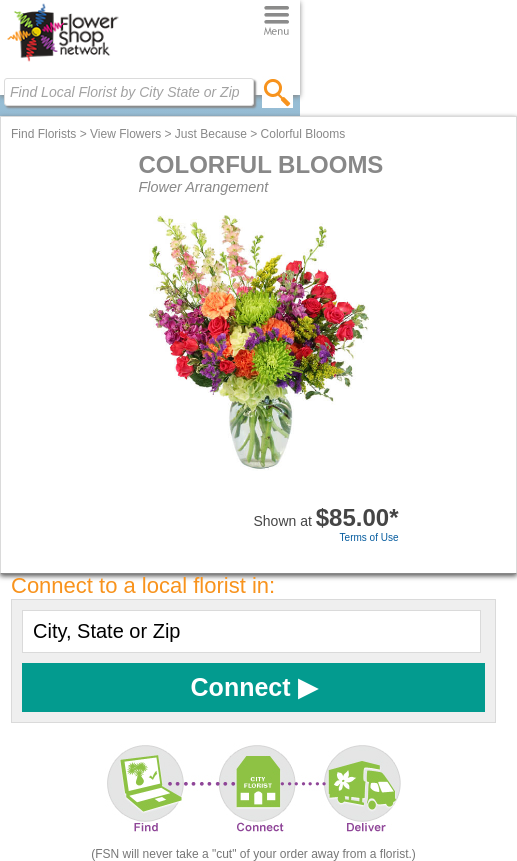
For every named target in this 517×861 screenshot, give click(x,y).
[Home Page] (62, 61)
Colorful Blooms (303, 134)
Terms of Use (369, 537)
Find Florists (43, 134)
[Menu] (276, 21)
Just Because (211, 134)
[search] (277, 92)
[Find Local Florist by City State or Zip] (129, 92)
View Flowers (125, 134)
